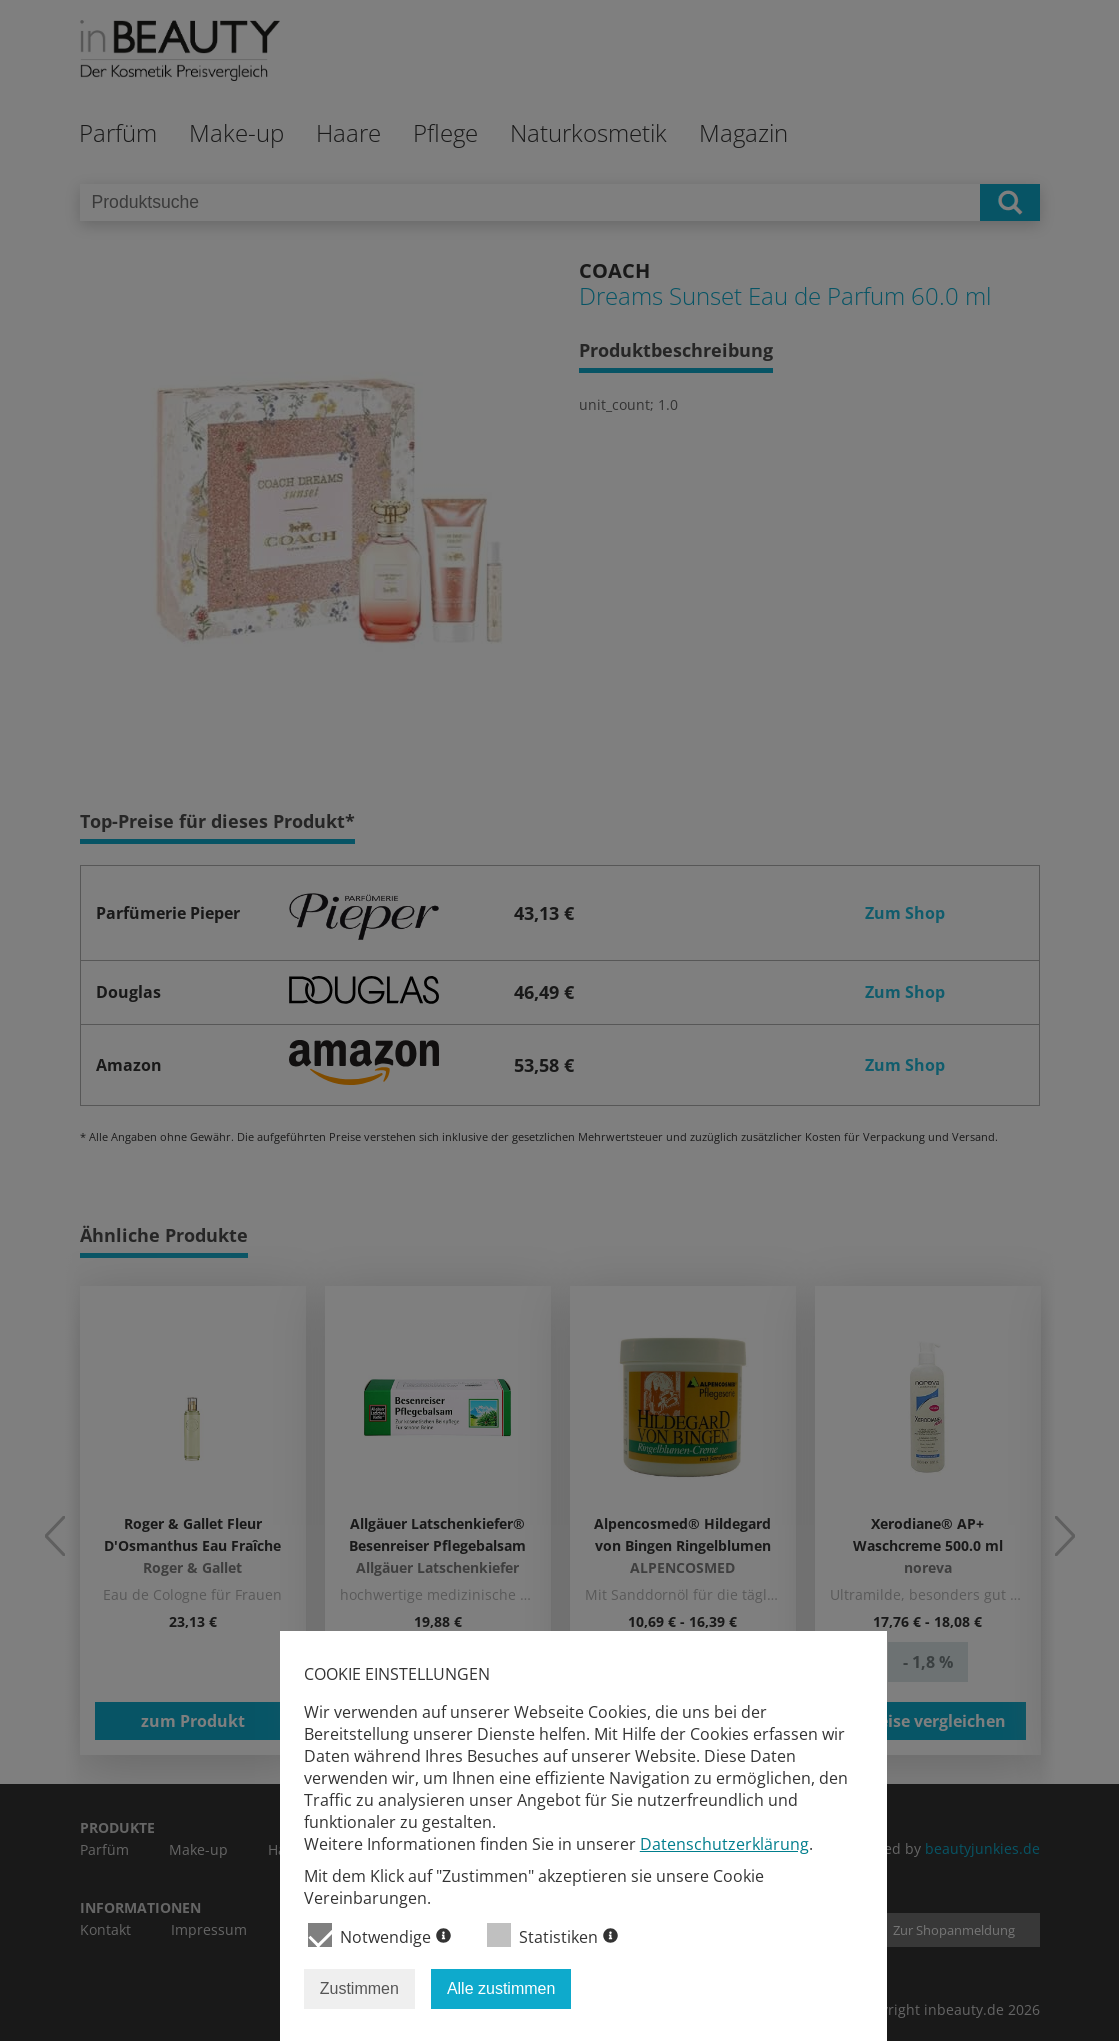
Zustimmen (359, 1988)
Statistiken (552, 1935)
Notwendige (379, 1935)
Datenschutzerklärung (724, 1844)
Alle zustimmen (501, 1988)
